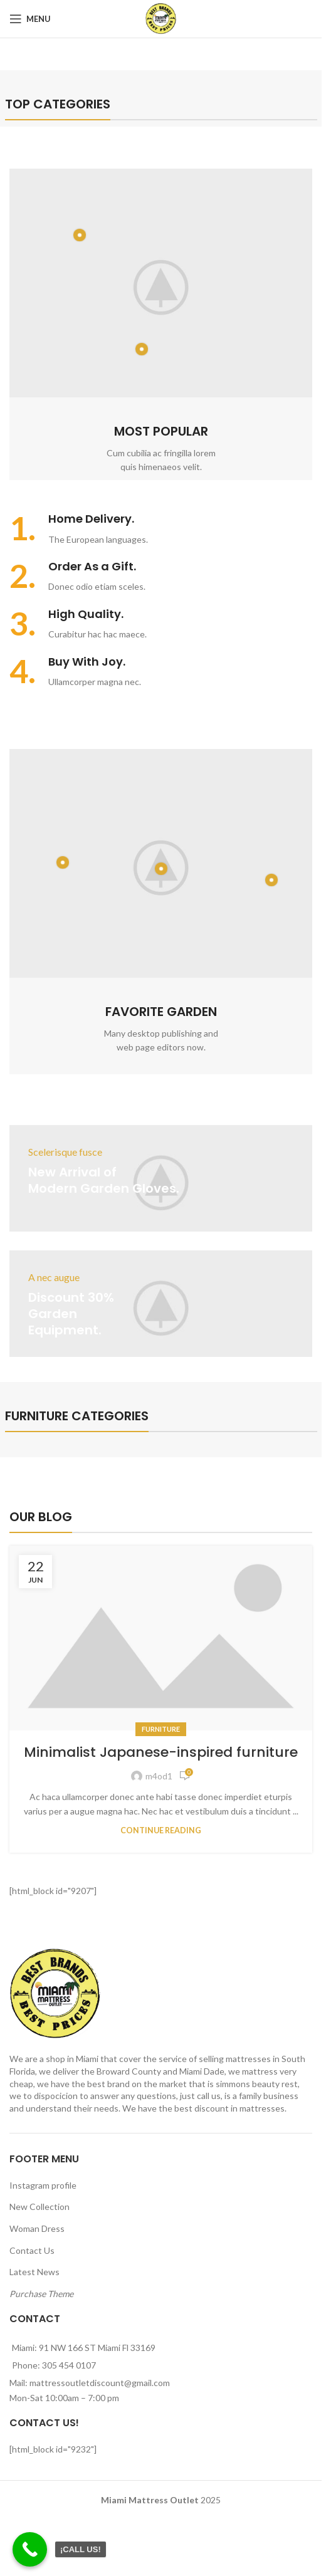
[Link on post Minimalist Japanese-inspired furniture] (160, 1638)
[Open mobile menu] (30, 18)
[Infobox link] (160, 529)
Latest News (34, 2271)
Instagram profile (42, 2185)
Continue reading (160, 1830)
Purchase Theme (41, 2293)
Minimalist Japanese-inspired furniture (161, 1752)
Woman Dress (37, 2228)
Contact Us (32, 2250)
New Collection (39, 2206)
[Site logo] (160, 18)
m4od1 (158, 1776)
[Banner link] (160, 1178)
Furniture (161, 1729)
